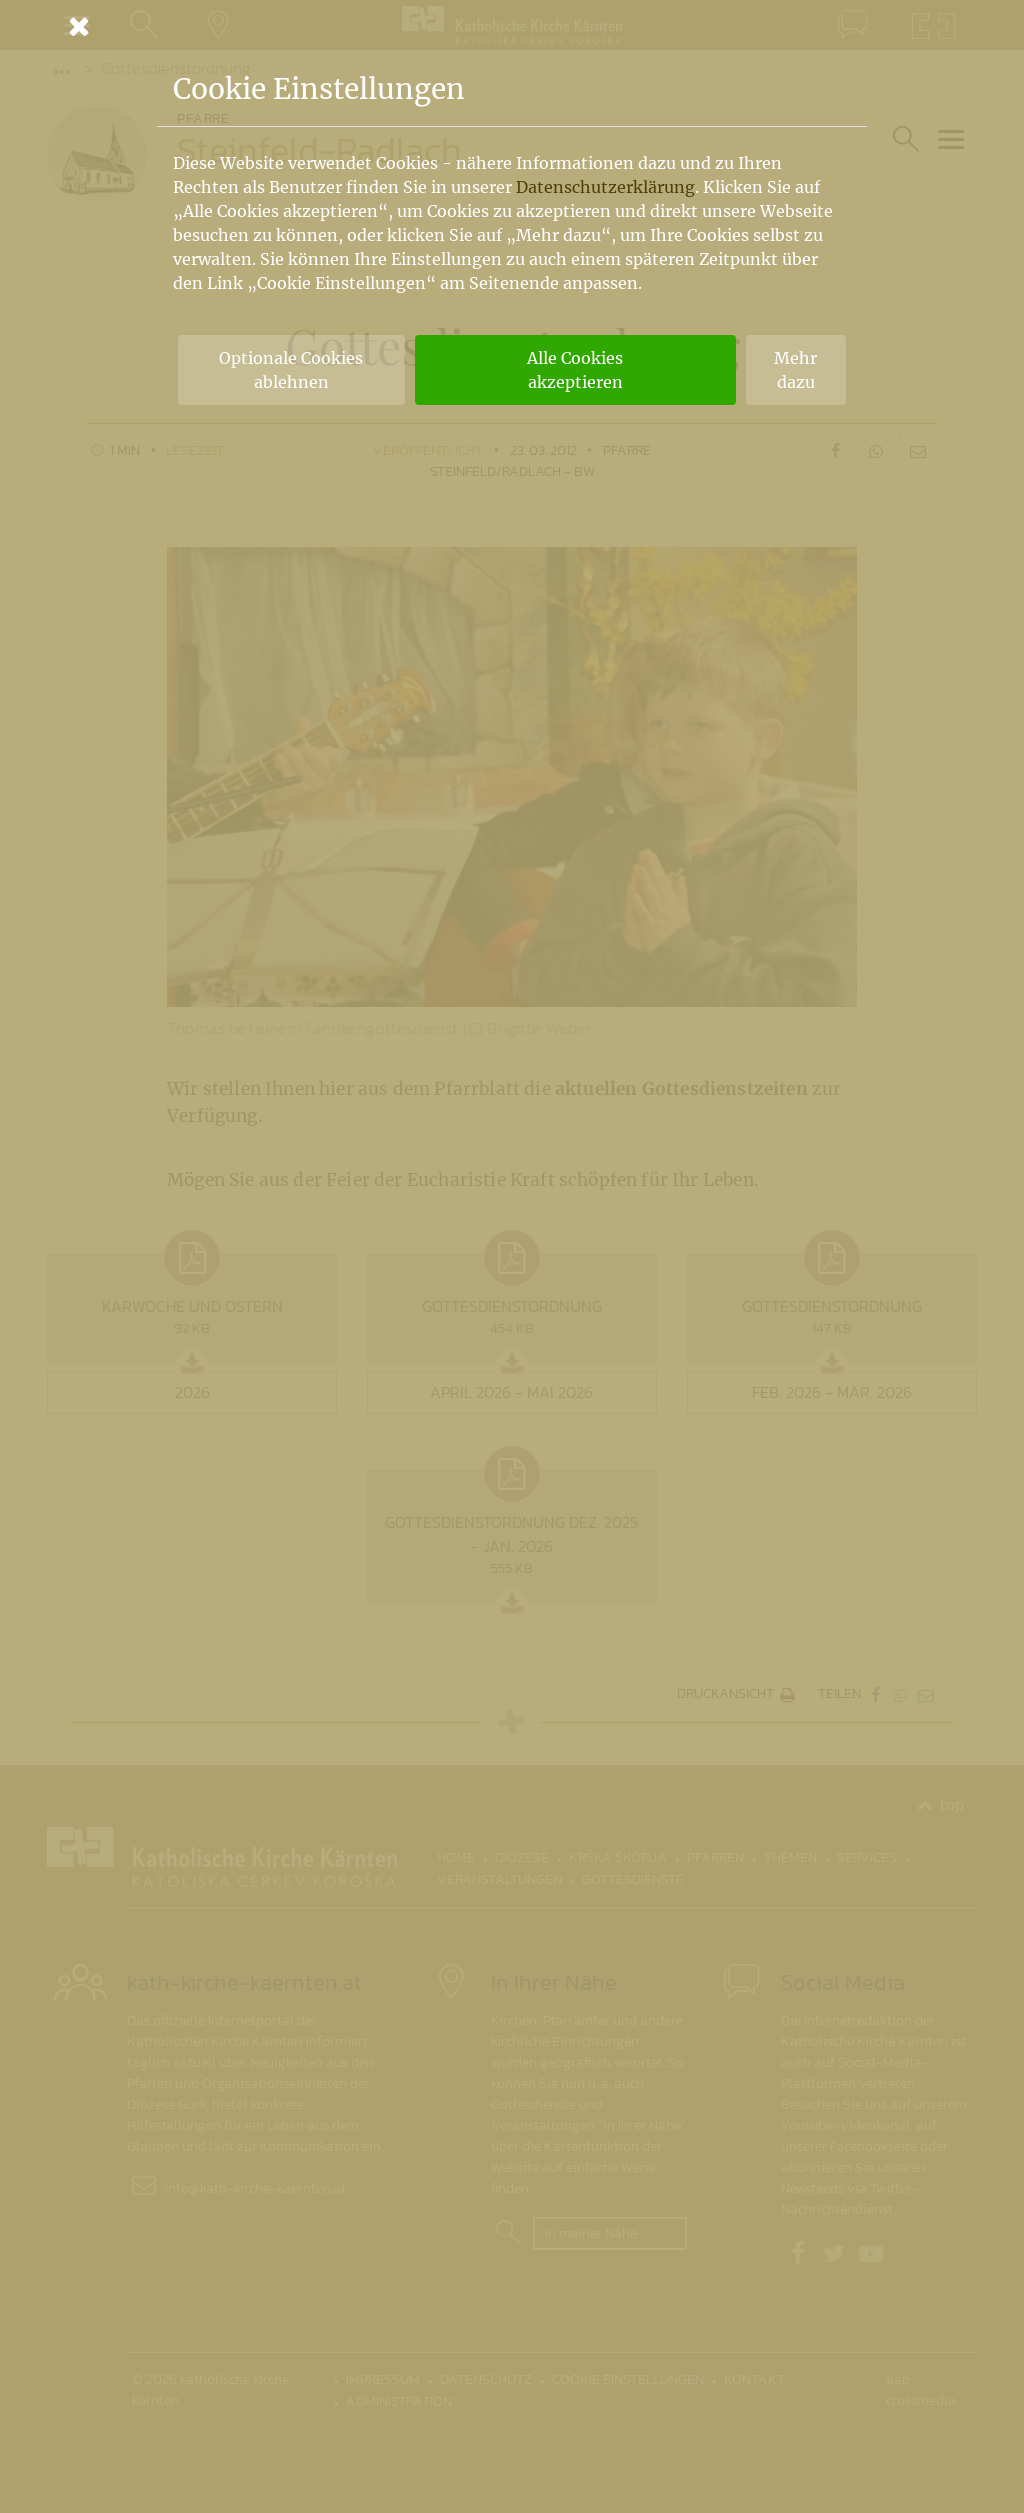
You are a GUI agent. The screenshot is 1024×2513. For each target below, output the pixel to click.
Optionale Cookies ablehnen (291, 370)
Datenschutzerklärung (605, 187)
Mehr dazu (795, 370)
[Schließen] (512, 26)
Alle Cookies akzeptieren (575, 370)
